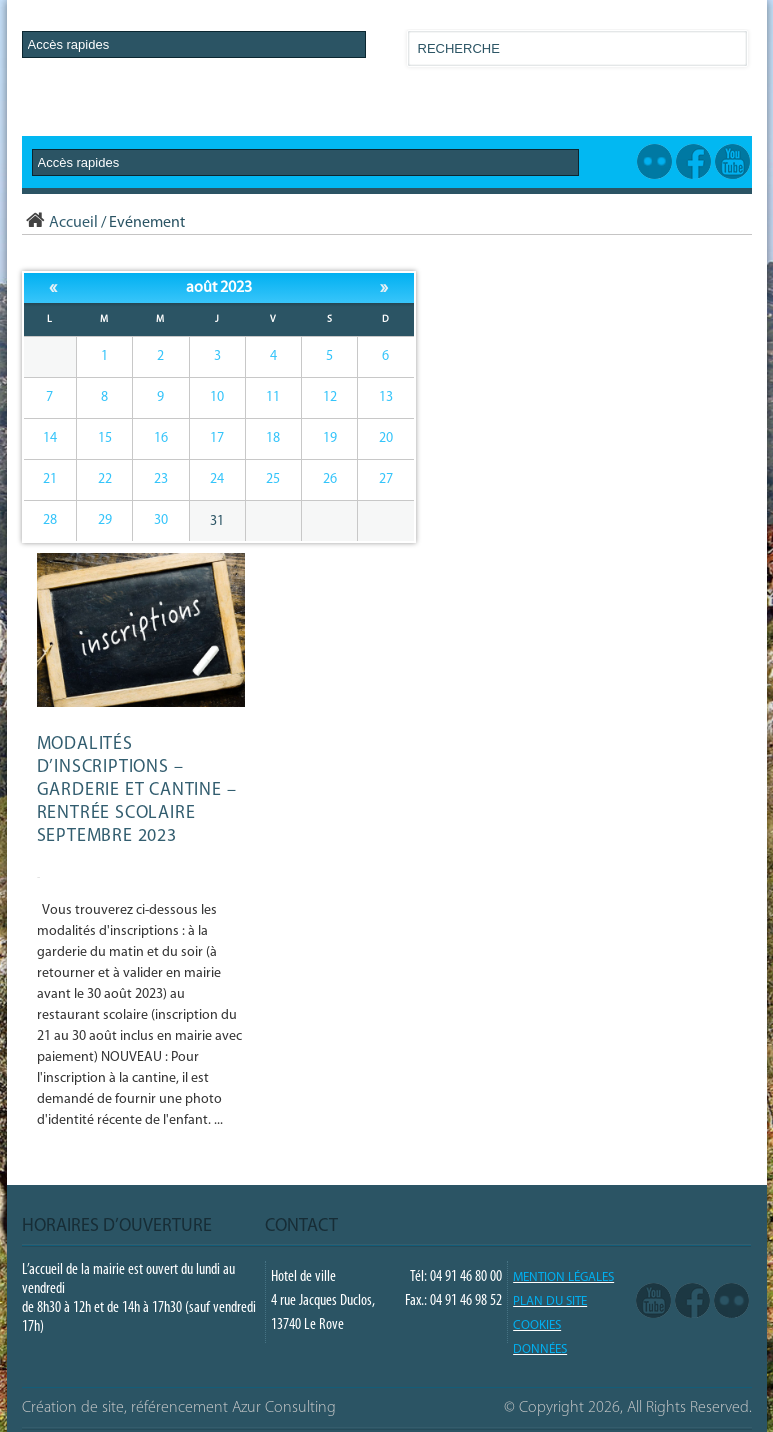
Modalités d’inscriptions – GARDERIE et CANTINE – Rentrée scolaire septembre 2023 (137, 790)
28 (50, 520)
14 (50, 438)
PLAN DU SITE (550, 1301)
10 (217, 397)
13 (386, 397)
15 (105, 438)
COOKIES (537, 1325)
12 (330, 397)
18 (273, 438)
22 (105, 479)
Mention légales (563, 1277)
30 (161, 520)
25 (273, 479)
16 (161, 438)
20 (386, 438)
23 (161, 479)
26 (330, 479)
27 (386, 479)
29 (105, 520)
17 (217, 438)
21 (50, 479)
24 (217, 479)
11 (273, 397)
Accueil (60, 223)
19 (330, 438)
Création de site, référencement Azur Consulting (179, 1408)
